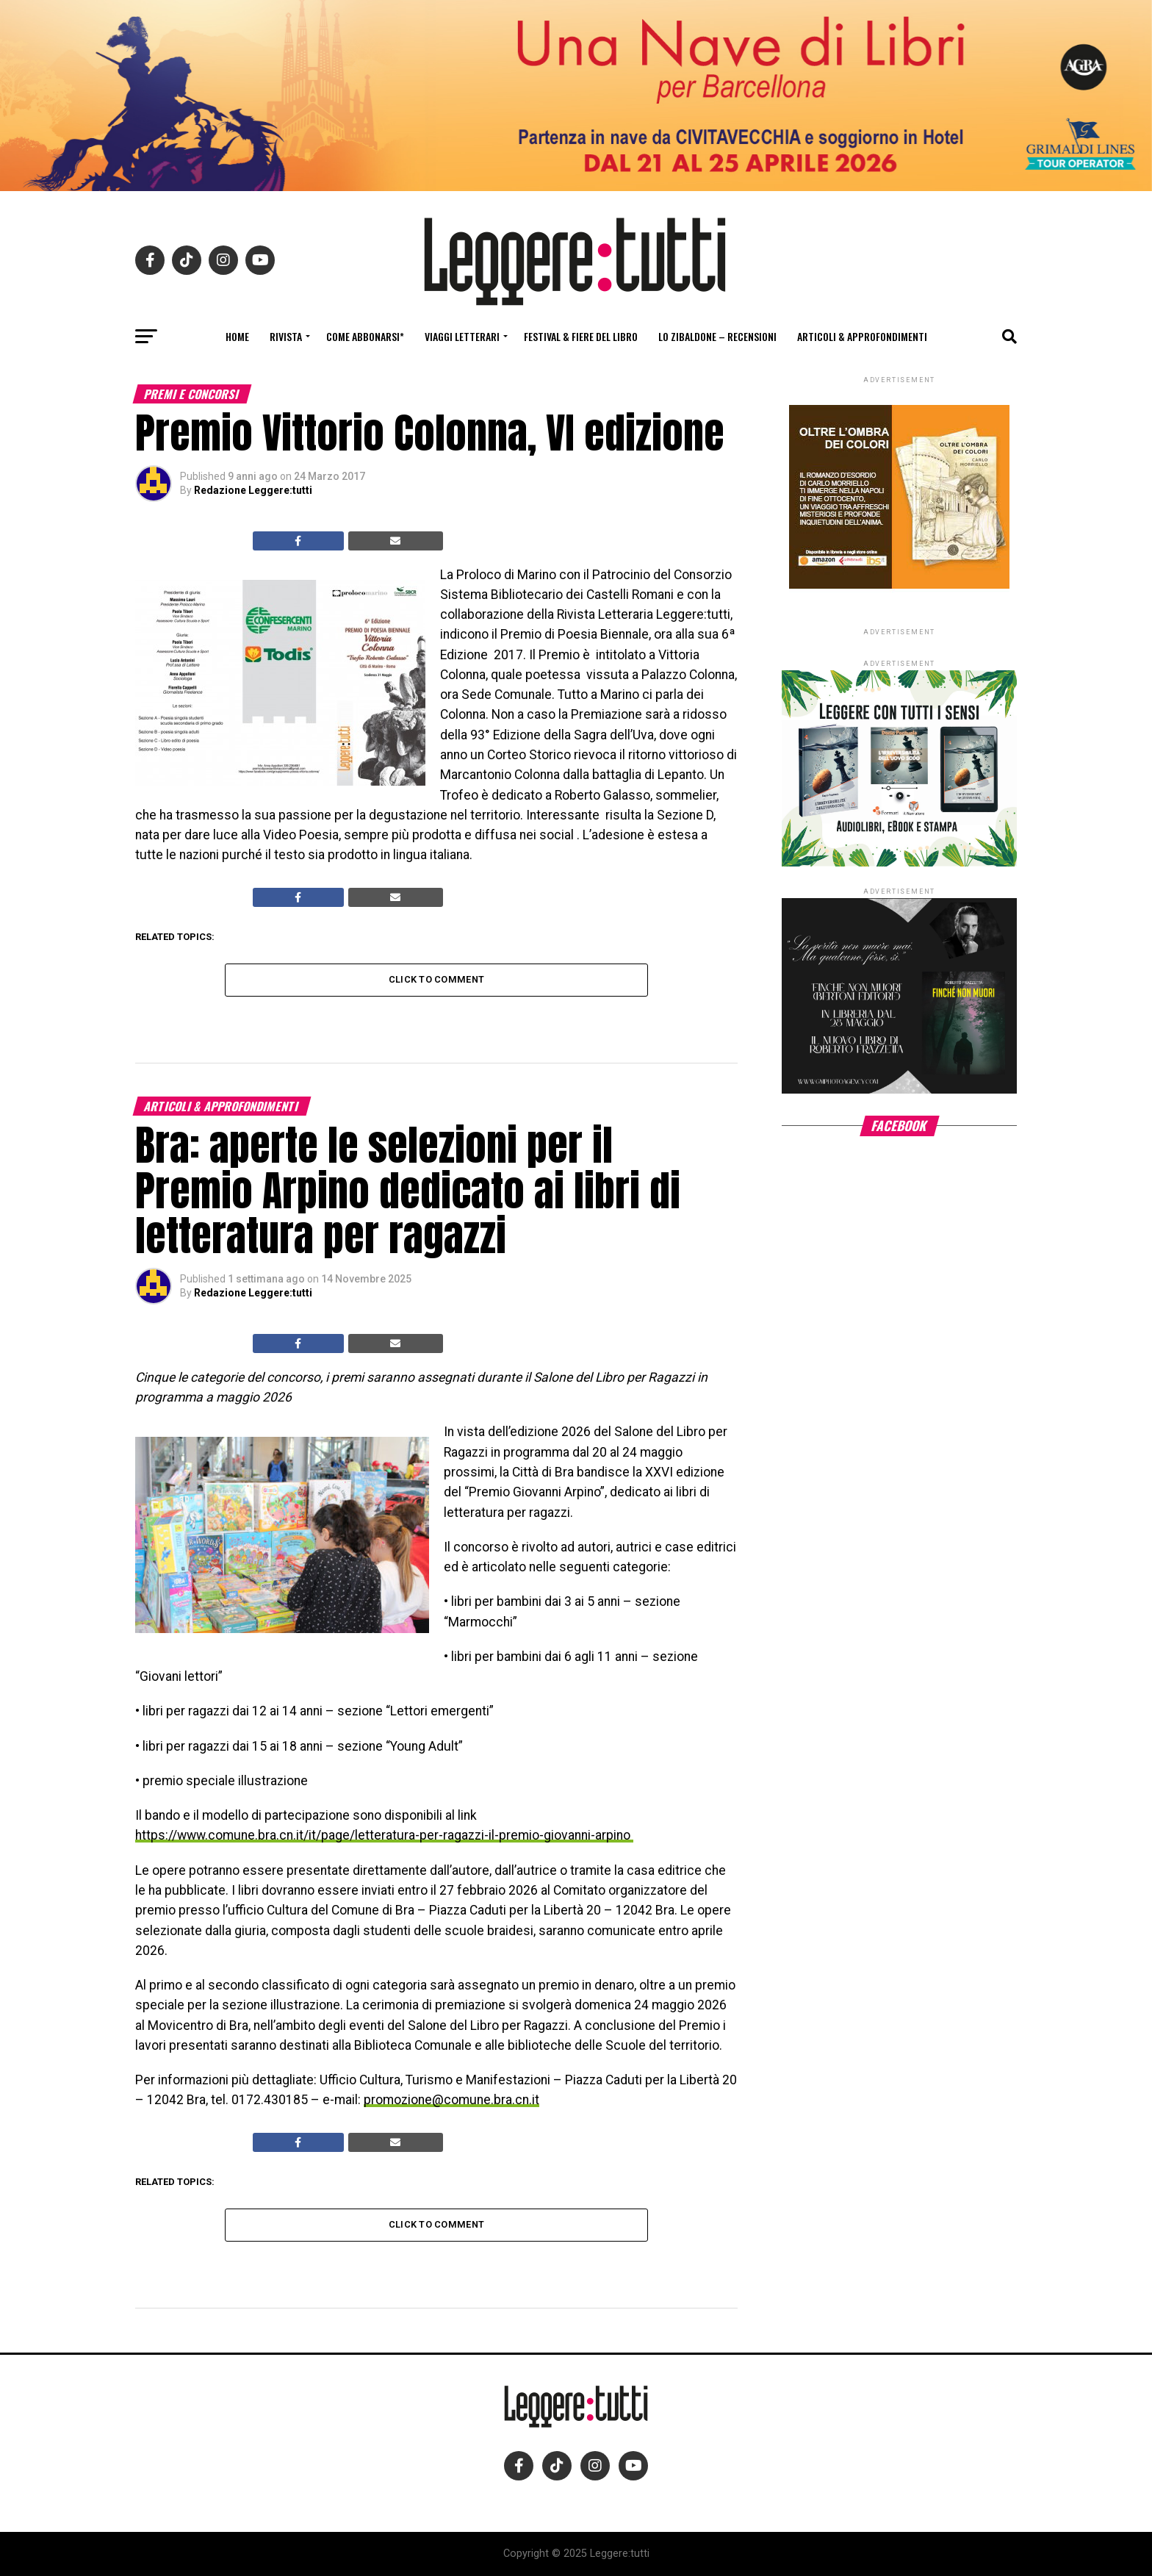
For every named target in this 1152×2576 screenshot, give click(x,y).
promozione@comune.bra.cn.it (451, 2099)
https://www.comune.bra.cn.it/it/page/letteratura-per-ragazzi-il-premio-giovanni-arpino (384, 1835)
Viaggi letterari (462, 336)
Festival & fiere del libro (581, 336)
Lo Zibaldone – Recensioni (717, 336)
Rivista (286, 336)
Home (237, 336)
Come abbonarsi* (365, 336)
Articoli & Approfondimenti (862, 336)
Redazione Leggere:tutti (253, 490)
